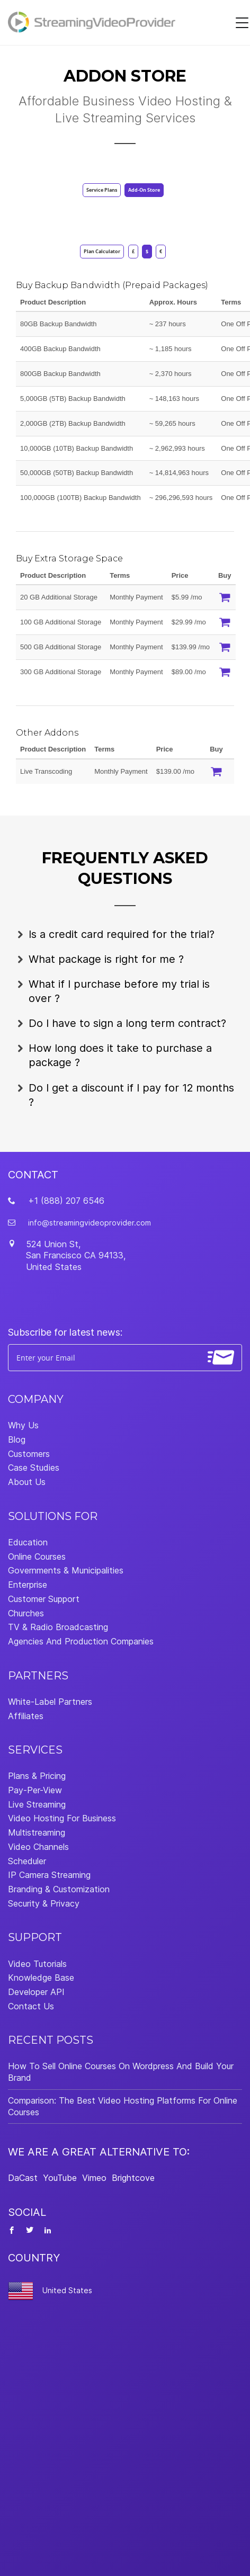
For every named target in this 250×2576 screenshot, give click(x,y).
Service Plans (101, 189)
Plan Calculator (102, 251)
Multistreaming (36, 1832)
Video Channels (38, 1846)
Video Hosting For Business (62, 1818)
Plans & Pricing (37, 1775)
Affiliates (25, 1716)
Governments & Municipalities (65, 1570)
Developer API (36, 1992)
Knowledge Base (41, 1977)
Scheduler (27, 1861)
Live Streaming (37, 1804)
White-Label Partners (50, 1701)
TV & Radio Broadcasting (58, 1627)
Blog (16, 1439)
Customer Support (43, 1599)
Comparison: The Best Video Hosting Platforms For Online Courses (122, 2106)
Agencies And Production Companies (81, 1641)
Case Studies (33, 1467)
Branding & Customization (59, 1889)
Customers (29, 1453)
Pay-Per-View (35, 1790)
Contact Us (31, 2006)
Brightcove (133, 2177)
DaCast (23, 2177)
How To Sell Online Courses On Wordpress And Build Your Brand (121, 2072)
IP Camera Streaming (49, 1875)
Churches (26, 1613)
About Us (27, 1482)
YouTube (60, 2177)
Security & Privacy (43, 1903)
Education (28, 1542)
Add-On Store (144, 189)
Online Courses (37, 1556)
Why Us (23, 1425)
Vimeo (94, 2177)
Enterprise (27, 1584)
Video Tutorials (37, 1963)
